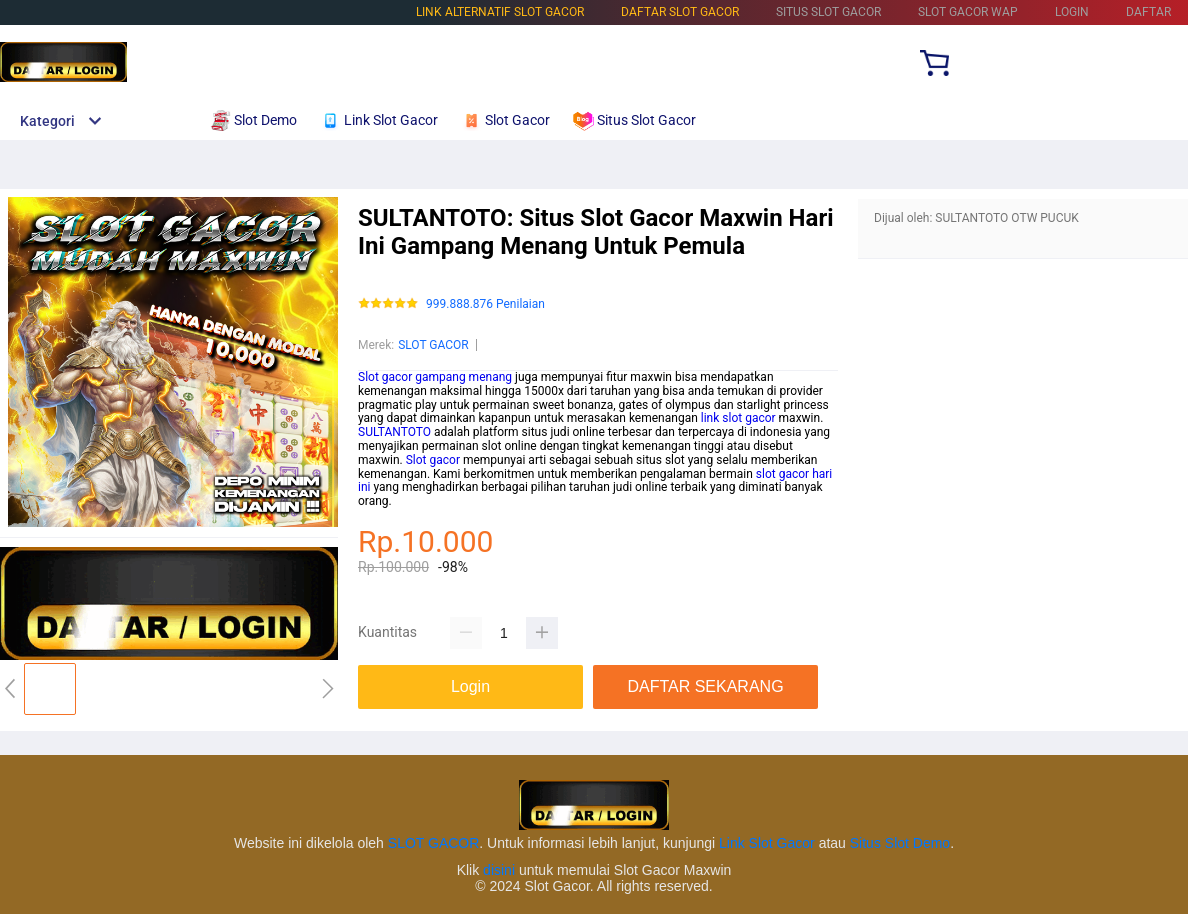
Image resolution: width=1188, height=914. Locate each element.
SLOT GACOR (433, 345)
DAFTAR (1148, 12)
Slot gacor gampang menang (435, 377)
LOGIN (1072, 12)
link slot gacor (738, 418)
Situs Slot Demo (900, 843)
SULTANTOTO (394, 432)
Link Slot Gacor (767, 843)
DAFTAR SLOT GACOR (680, 12)
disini (499, 870)
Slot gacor (433, 460)
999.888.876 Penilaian (485, 304)
